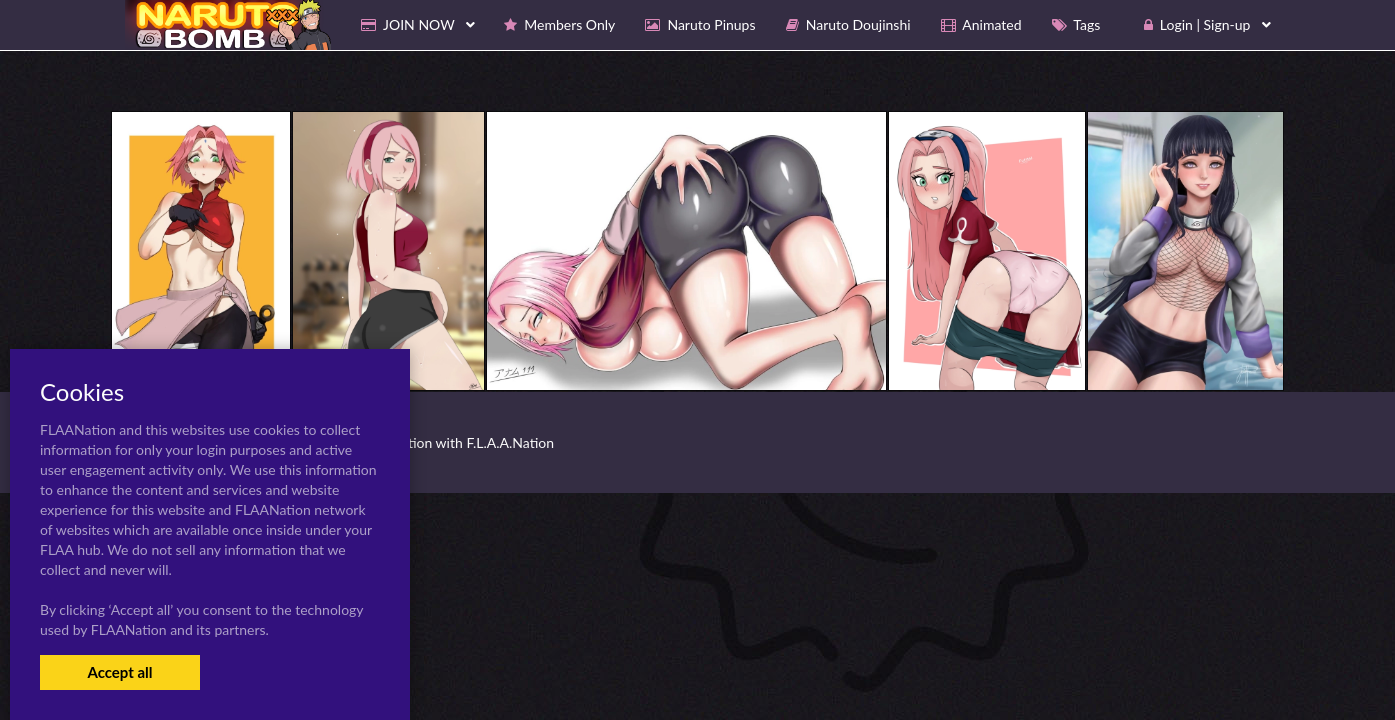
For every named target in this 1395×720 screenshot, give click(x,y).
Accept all (119, 672)
